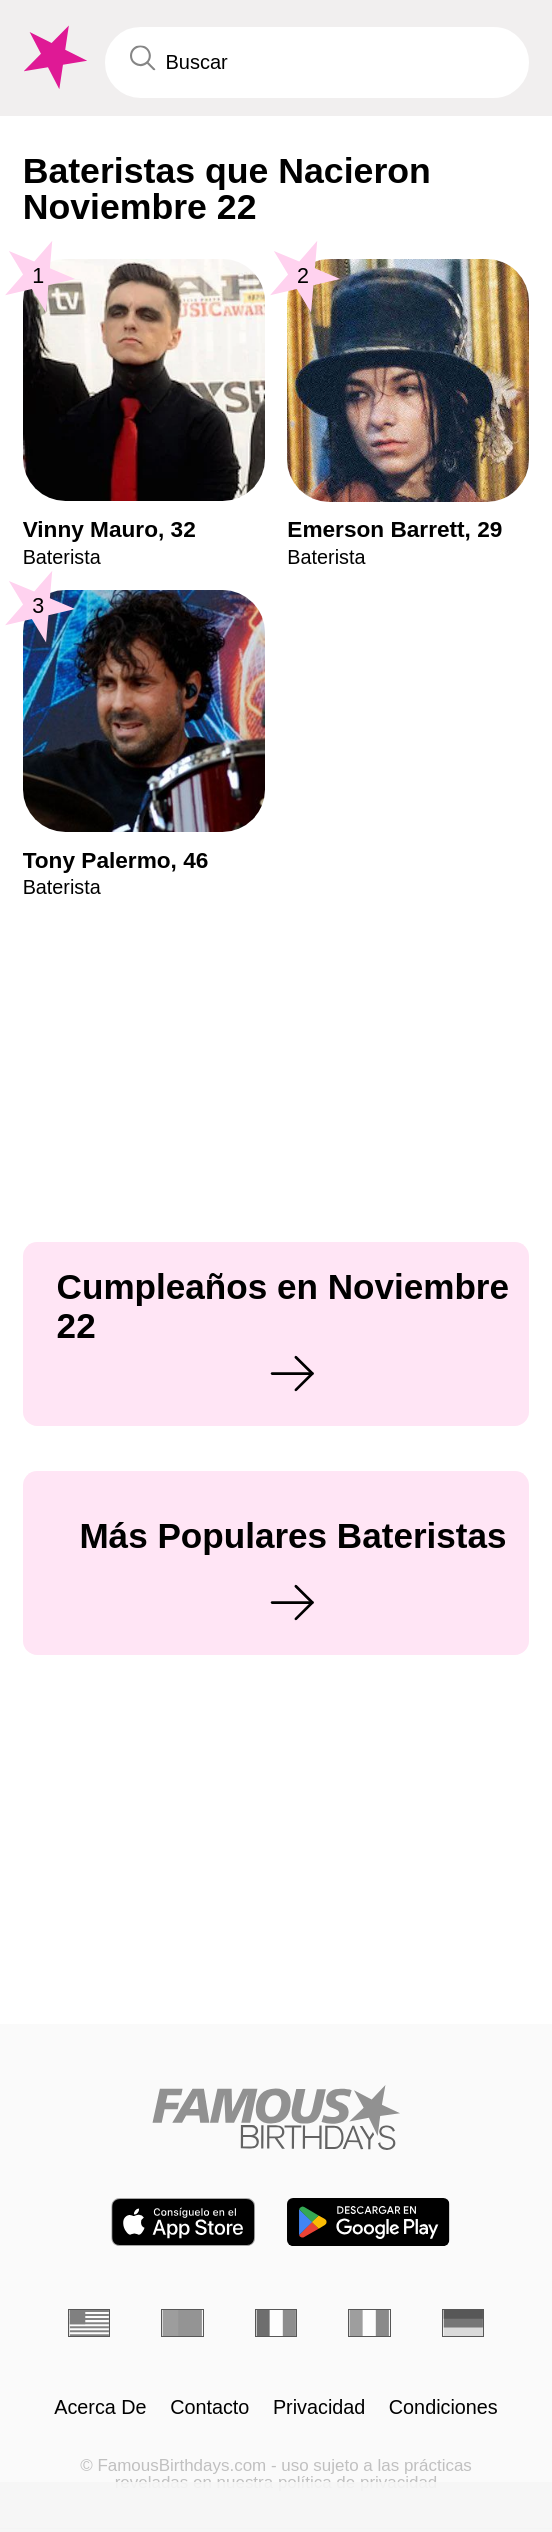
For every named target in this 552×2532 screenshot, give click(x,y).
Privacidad (319, 2408)
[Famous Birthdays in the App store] (183, 2222)
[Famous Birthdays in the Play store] (368, 2222)
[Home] (275, 2117)
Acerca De (100, 2408)
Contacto (209, 2408)
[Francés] (276, 2323)
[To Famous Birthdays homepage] (52, 57)
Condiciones (443, 2408)
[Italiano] (369, 2323)
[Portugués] (182, 2323)
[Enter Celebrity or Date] (317, 62)
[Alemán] (463, 2323)
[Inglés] (89, 2323)
